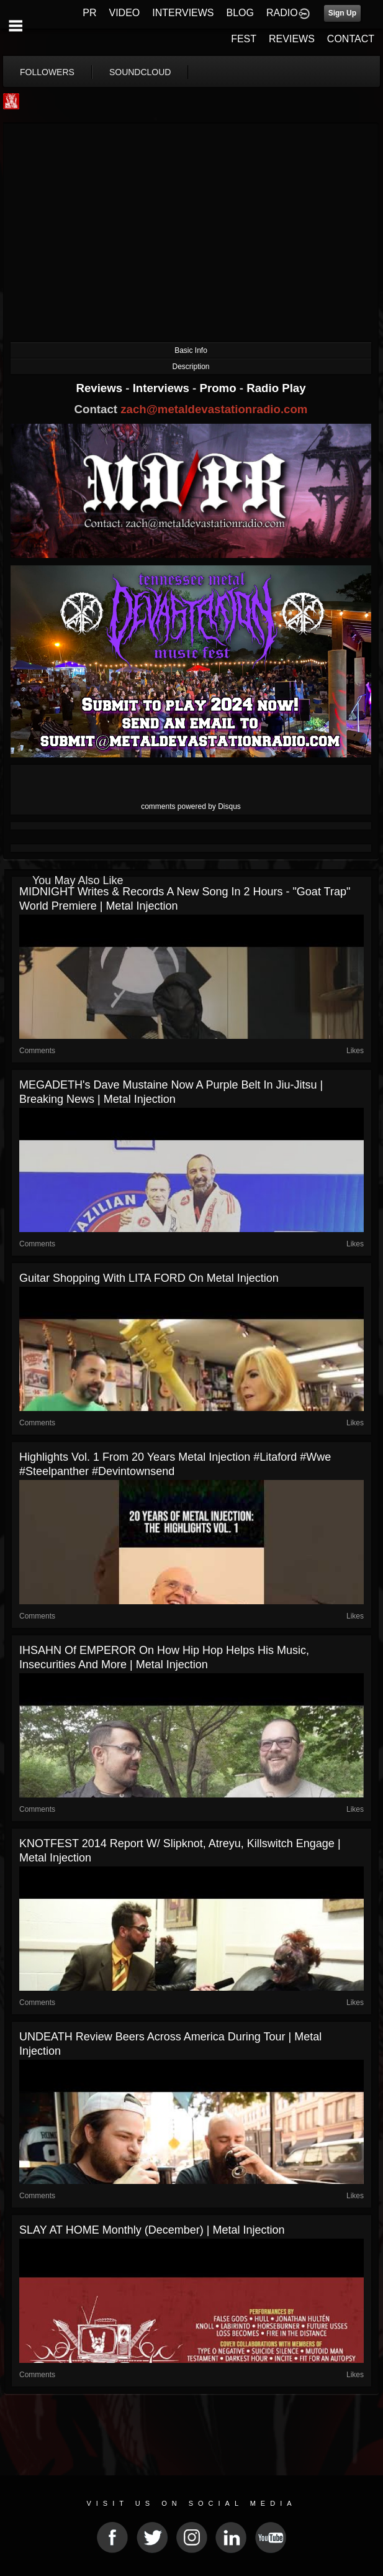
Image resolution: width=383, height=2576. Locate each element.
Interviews (162, 388)
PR (89, 12)
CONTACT (350, 39)
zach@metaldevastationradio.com (213, 409)
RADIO (282, 12)
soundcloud (140, 72)
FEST (243, 39)
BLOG (240, 12)
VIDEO (124, 12)
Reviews (100, 388)
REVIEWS (292, 39)
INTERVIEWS (183, 12)
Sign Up (342, 13)
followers (47, 72)
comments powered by (191, 806)
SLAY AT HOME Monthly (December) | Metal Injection (152, 2230)
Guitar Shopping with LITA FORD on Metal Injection (149, 1278)
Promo (220, 388)
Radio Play (275, 388)
